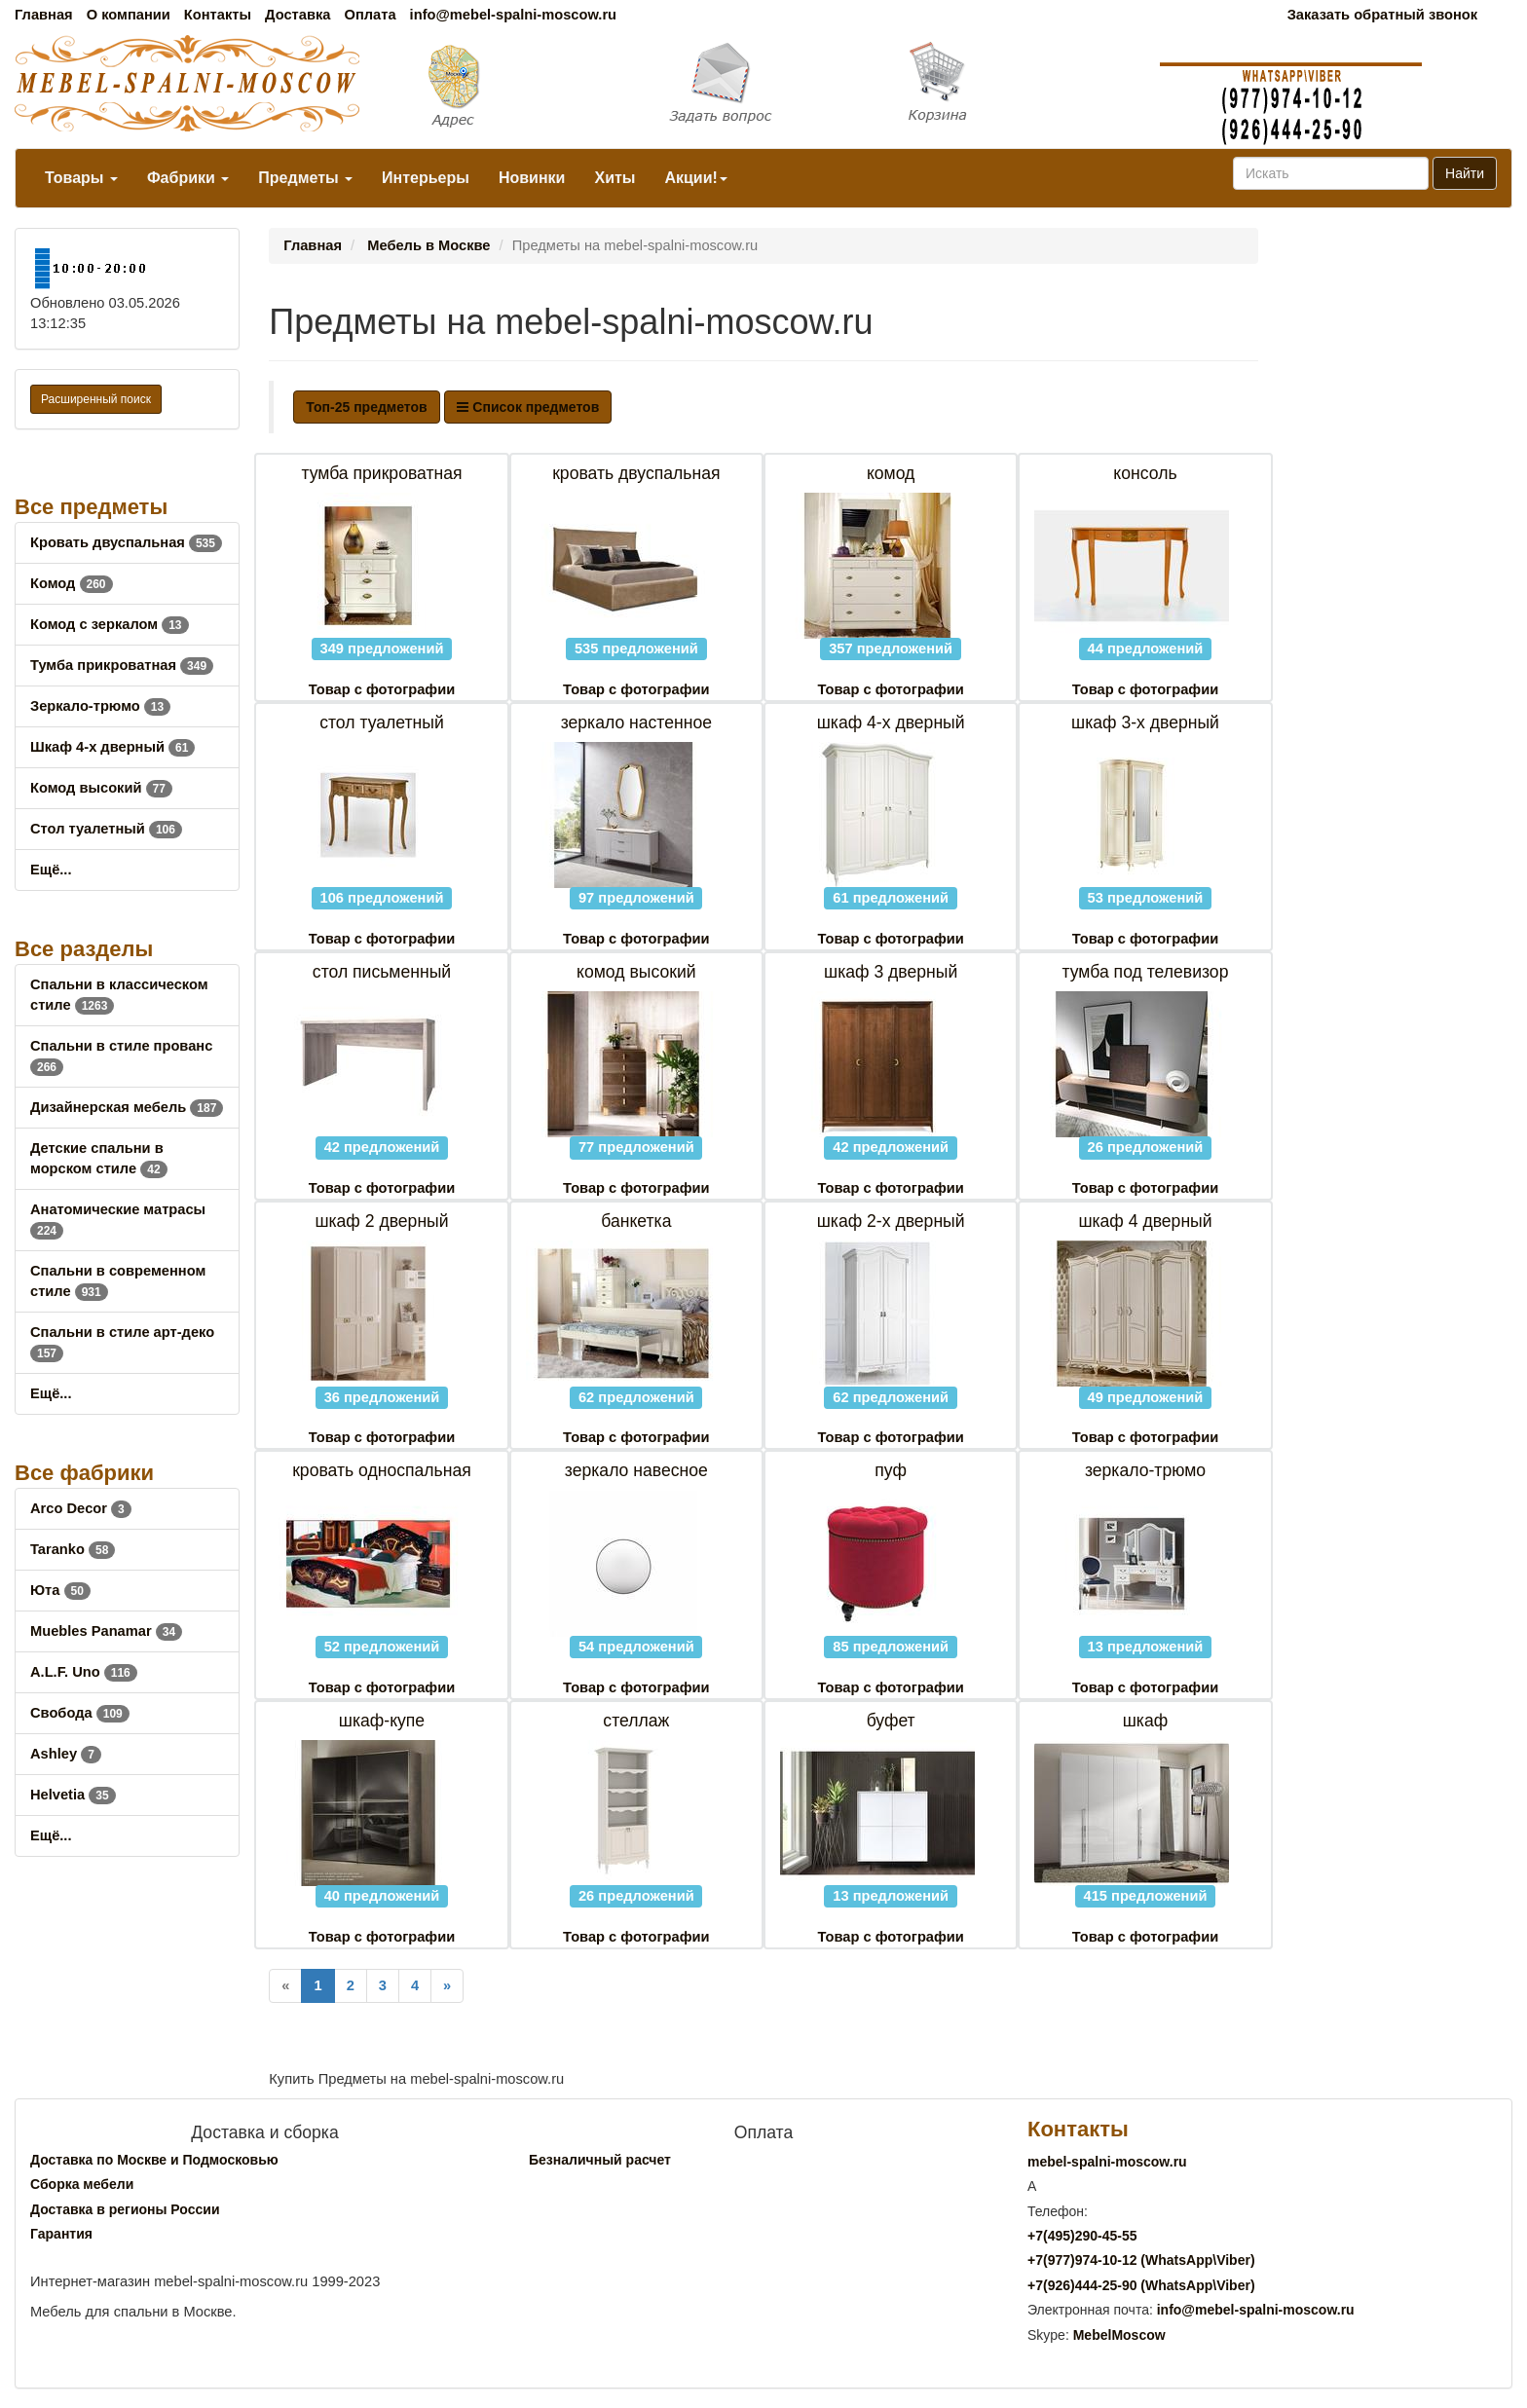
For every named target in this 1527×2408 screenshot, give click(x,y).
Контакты (217, 14)
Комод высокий (101, 788)
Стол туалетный (106, 828)
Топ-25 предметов (366, 407)
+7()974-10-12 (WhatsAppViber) (1141, 2260)
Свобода (80, 1713)
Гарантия (61, 2233)
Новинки (532, 177)
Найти (1464, 173)
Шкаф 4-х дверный (112, 747)
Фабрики (188, 177)
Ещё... (51, 869)
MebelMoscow (1119, 2335)
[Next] (447, 1986)
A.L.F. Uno (83, 1672)
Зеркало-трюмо (100, 706)
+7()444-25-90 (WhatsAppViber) (1141, 2285)
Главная (44, 14)
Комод (71, 583)
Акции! (695, 177)
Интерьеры (425, 177)
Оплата (369, 14)
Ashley (65, 1753)
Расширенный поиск (96, 399)
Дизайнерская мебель (126, 1107)
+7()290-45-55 (1081, 2235)
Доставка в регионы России (125, 2209)
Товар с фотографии (382, 689)
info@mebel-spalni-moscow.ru (513, 14)
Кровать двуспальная (126, 542)
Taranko (72, 1549)
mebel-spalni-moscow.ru (1107, 2161)
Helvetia (73, 1794)
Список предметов (528, 407)
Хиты (614, 177)
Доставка (297, 14)
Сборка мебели (81, 2184)
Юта (60, 1590)
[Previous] (285, 1986)
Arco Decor (80, 1508)
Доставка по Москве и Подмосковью (154, 2159)
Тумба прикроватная (121, 665)
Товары (81, 177)
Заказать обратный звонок (1382, 14)
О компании (128, 14)
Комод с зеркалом (109, 624)
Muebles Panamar (106, 1631)
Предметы (305, 177)
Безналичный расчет (600, 2159)
